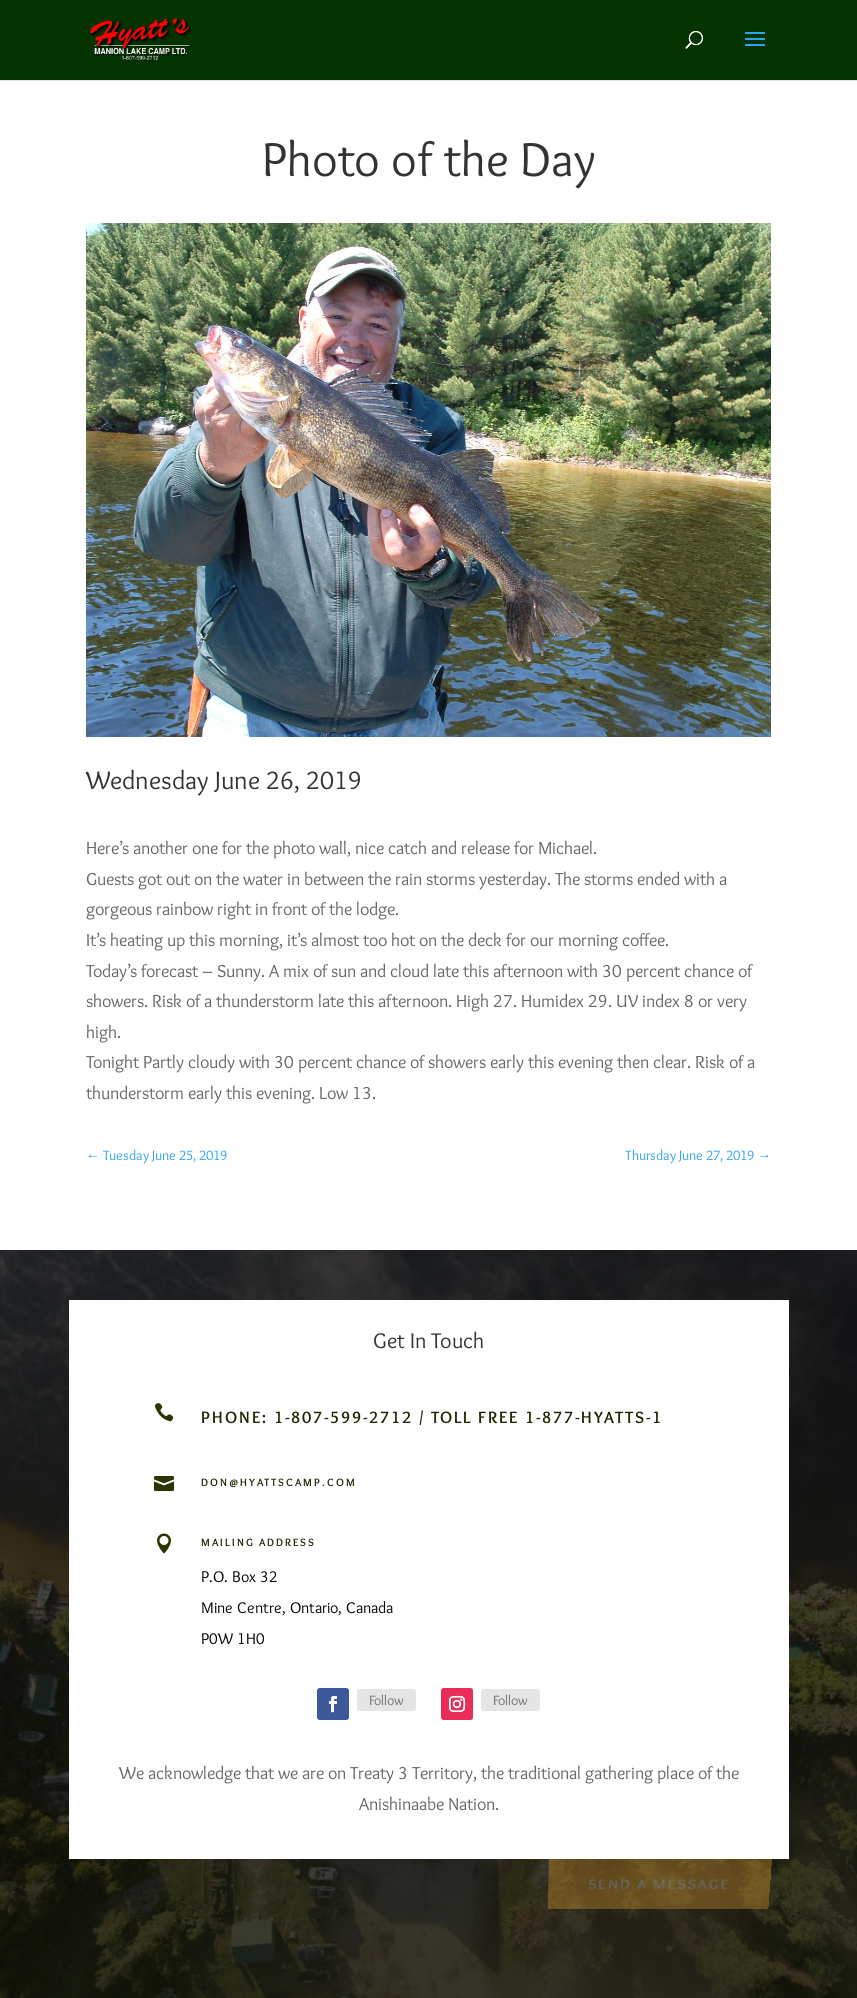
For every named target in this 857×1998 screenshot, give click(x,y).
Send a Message (658, 1882)
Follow (386, 1700)
